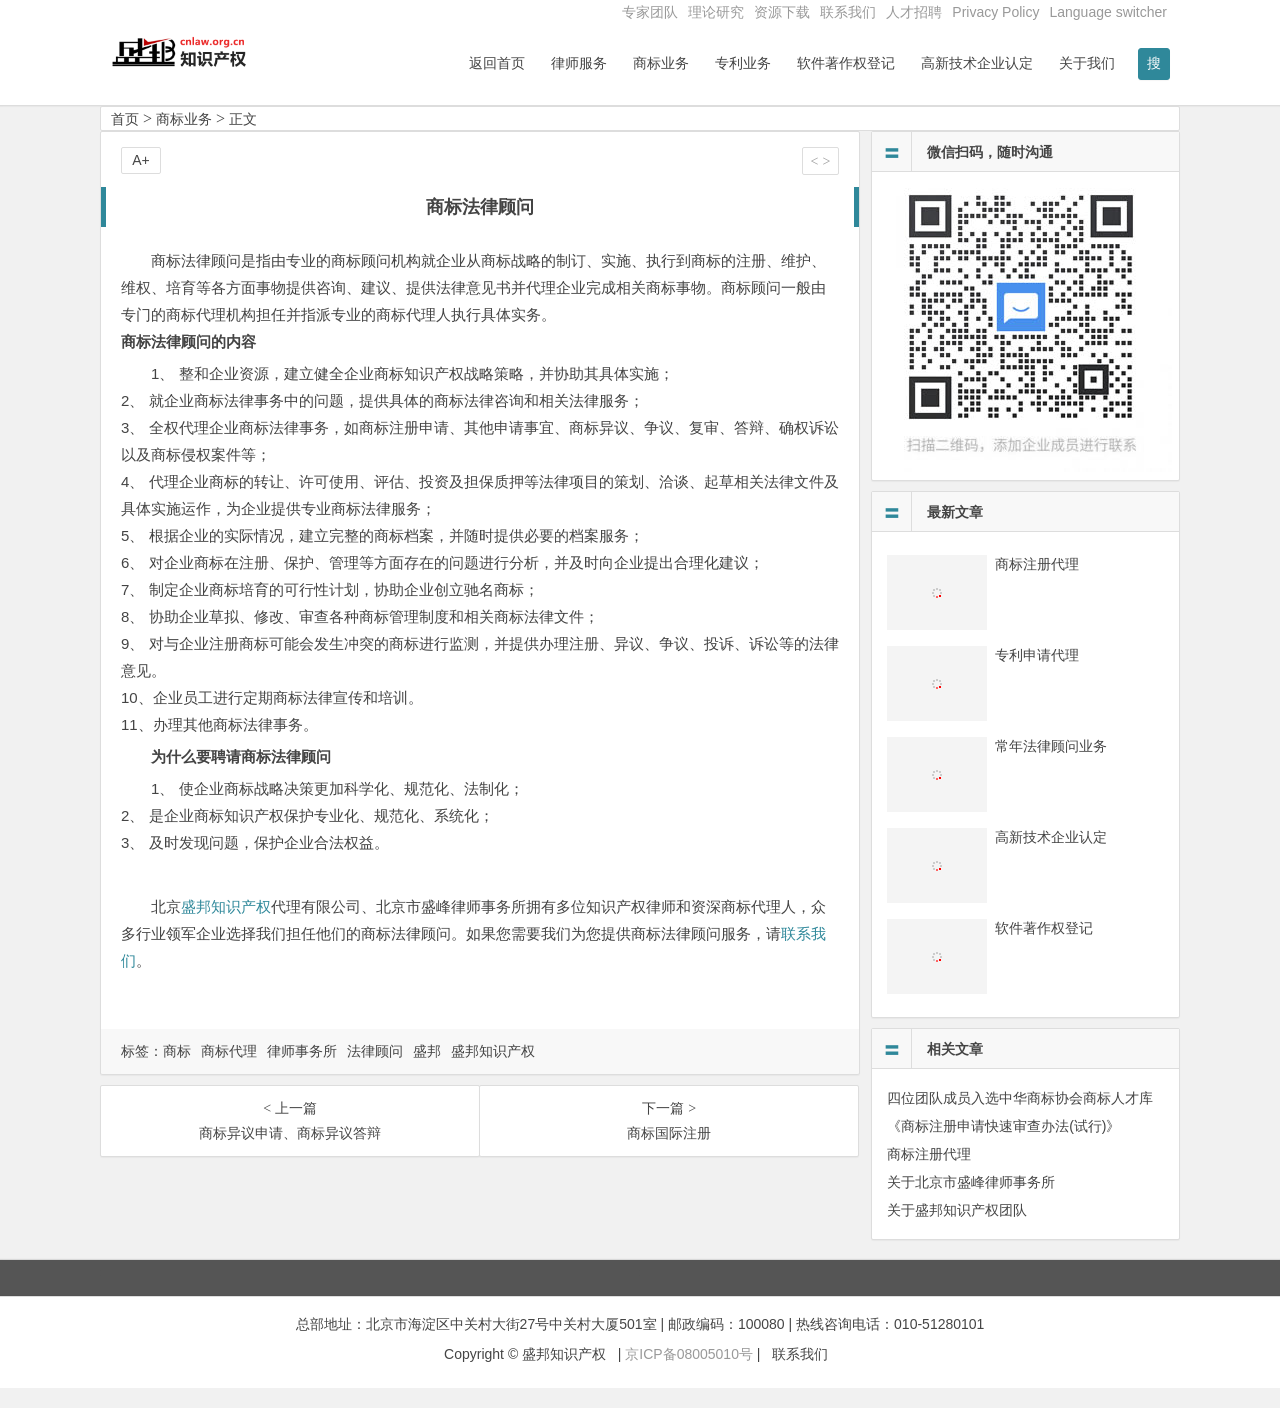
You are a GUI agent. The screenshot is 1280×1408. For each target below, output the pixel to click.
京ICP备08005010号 (689, 1375)
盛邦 (427, 1071)
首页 (125, 139)
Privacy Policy (995, 12)
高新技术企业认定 (977, 63)
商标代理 (229, 1071)
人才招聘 (914, 12)
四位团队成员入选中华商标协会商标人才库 (1020, 1118)
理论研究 (716, 12)
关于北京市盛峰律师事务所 (971, 1202)
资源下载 (782, 12)
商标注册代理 (1037, 584)
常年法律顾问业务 (1051, 766)
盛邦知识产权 (226, 926)
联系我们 (848, 12)
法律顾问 (375, 1071)
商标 (177, 1071)
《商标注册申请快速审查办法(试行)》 (1003, 1146)
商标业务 (661, 63)
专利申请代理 (1037, 675)
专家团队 (650, 12)
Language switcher (1108, 12)
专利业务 (743, 63)
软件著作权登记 (846, 63)
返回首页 (497, 63)
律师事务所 (302, 1071)
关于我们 (1087, 63)
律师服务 (579, 63)
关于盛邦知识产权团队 (957, 1230)
